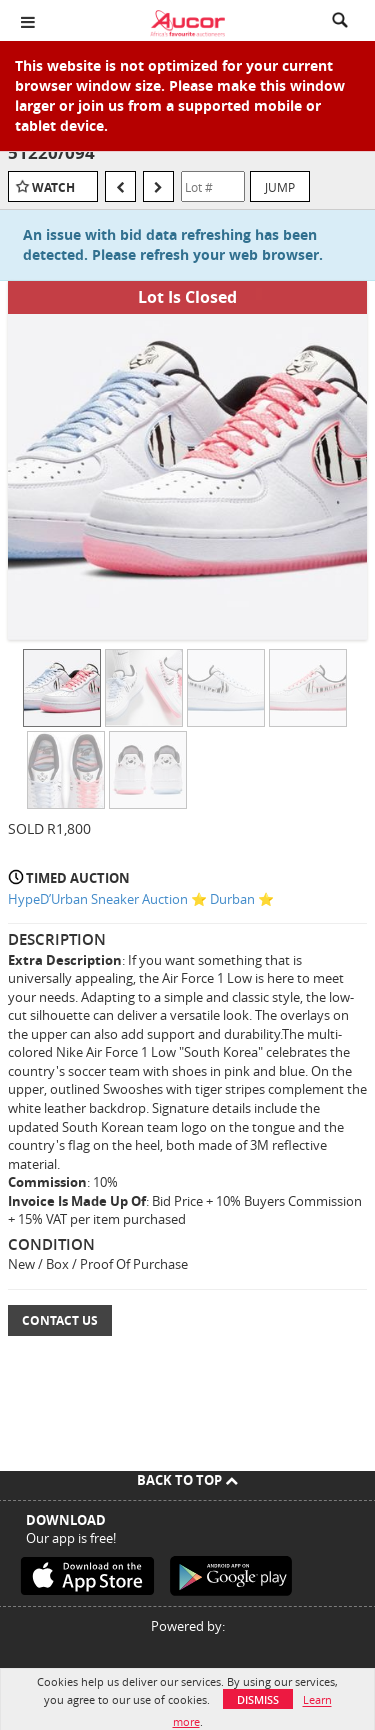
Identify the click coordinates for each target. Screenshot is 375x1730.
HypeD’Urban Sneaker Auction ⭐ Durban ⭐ (141, 899)
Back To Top (187, 1480)
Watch (53, 187)
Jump (280, 187)
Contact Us (60, 1320)
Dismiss (258, 1699)
